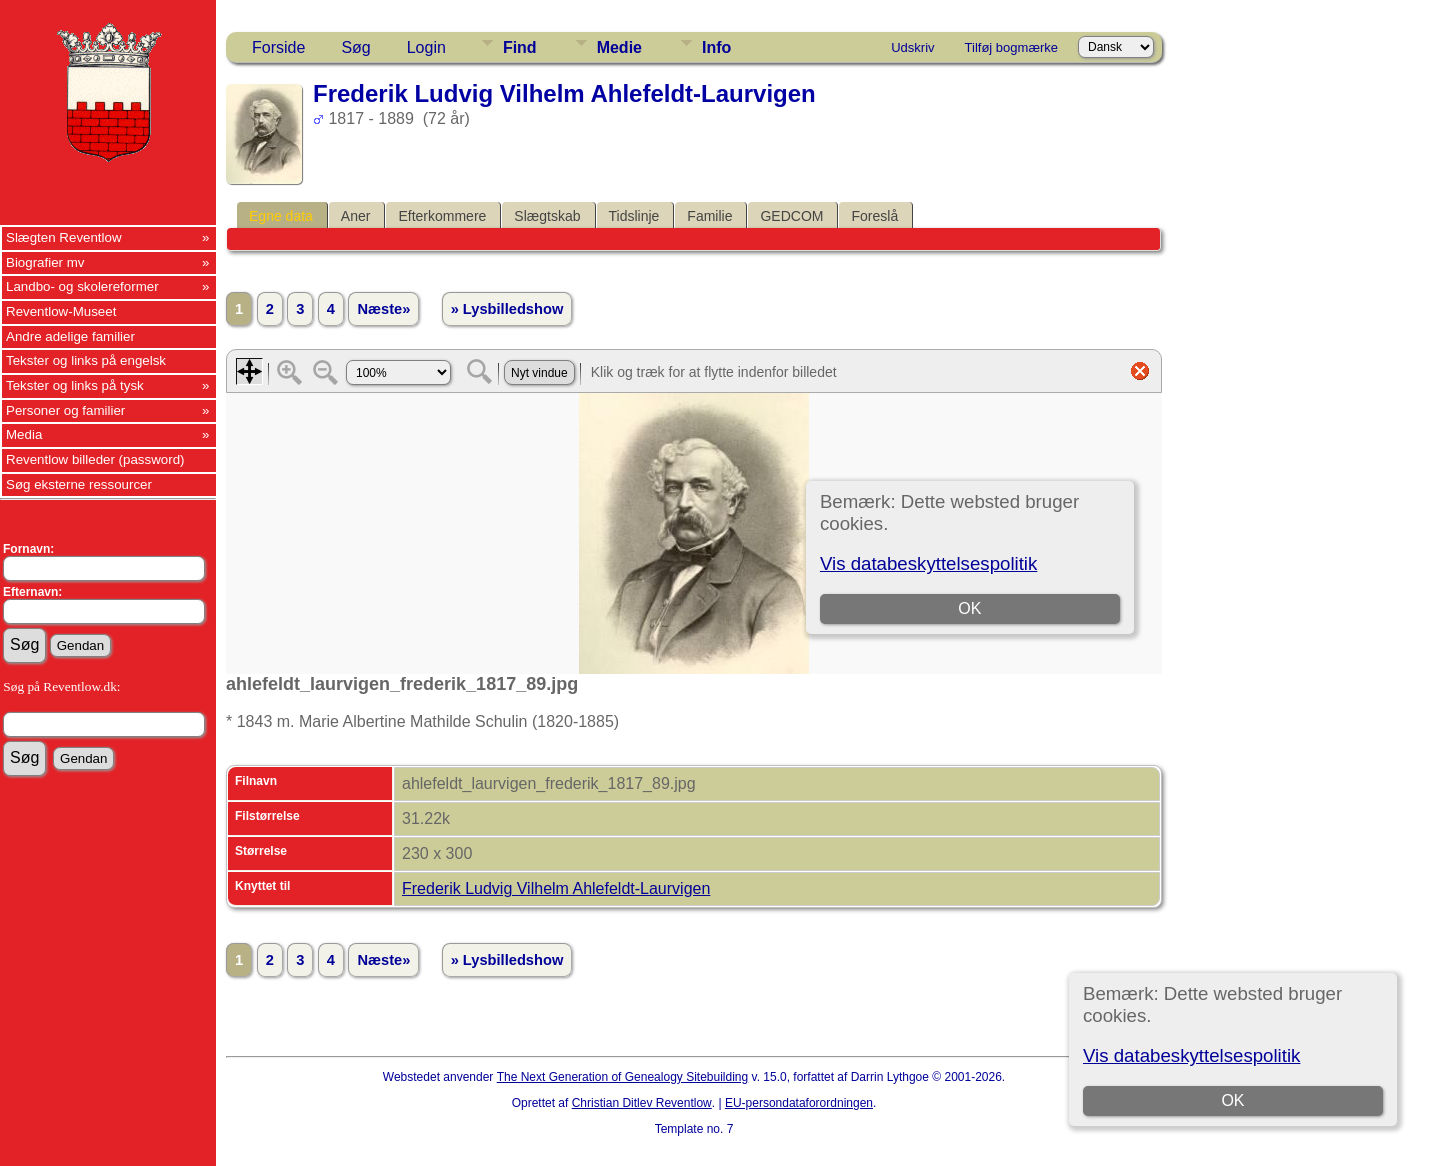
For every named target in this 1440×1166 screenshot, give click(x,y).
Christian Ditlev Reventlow (642, 1103)
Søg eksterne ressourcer (79, 484)
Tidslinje (634, 216)
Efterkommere (442, 216)
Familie (709, 216)
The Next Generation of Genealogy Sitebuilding (623, 1077)
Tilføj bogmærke (1011, 47)
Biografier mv (45, 262)
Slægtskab (547, 216)
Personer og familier (65, 410)
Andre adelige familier (70, 336)
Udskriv (912, 47)
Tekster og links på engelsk (86, 360)
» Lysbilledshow (507, 309)
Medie (619, 47)
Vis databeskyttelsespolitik (1191, 1055)
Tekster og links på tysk (75, 385)
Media (24, 434)
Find (520, 47)
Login (426, 47)
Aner (356, 216)
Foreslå (874, 216)
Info (716, 47)
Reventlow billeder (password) (95, 459)
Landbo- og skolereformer (82, 286)
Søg (355, 47)
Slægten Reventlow (64, 237)
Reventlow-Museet (61, 311)
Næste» (383, 309)
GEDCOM (791, 216)
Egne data (281, 216)
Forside (278, 47)
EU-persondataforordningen (799, 1103)
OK (1232, 1100)
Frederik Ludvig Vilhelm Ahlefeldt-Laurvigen (556, 888)
